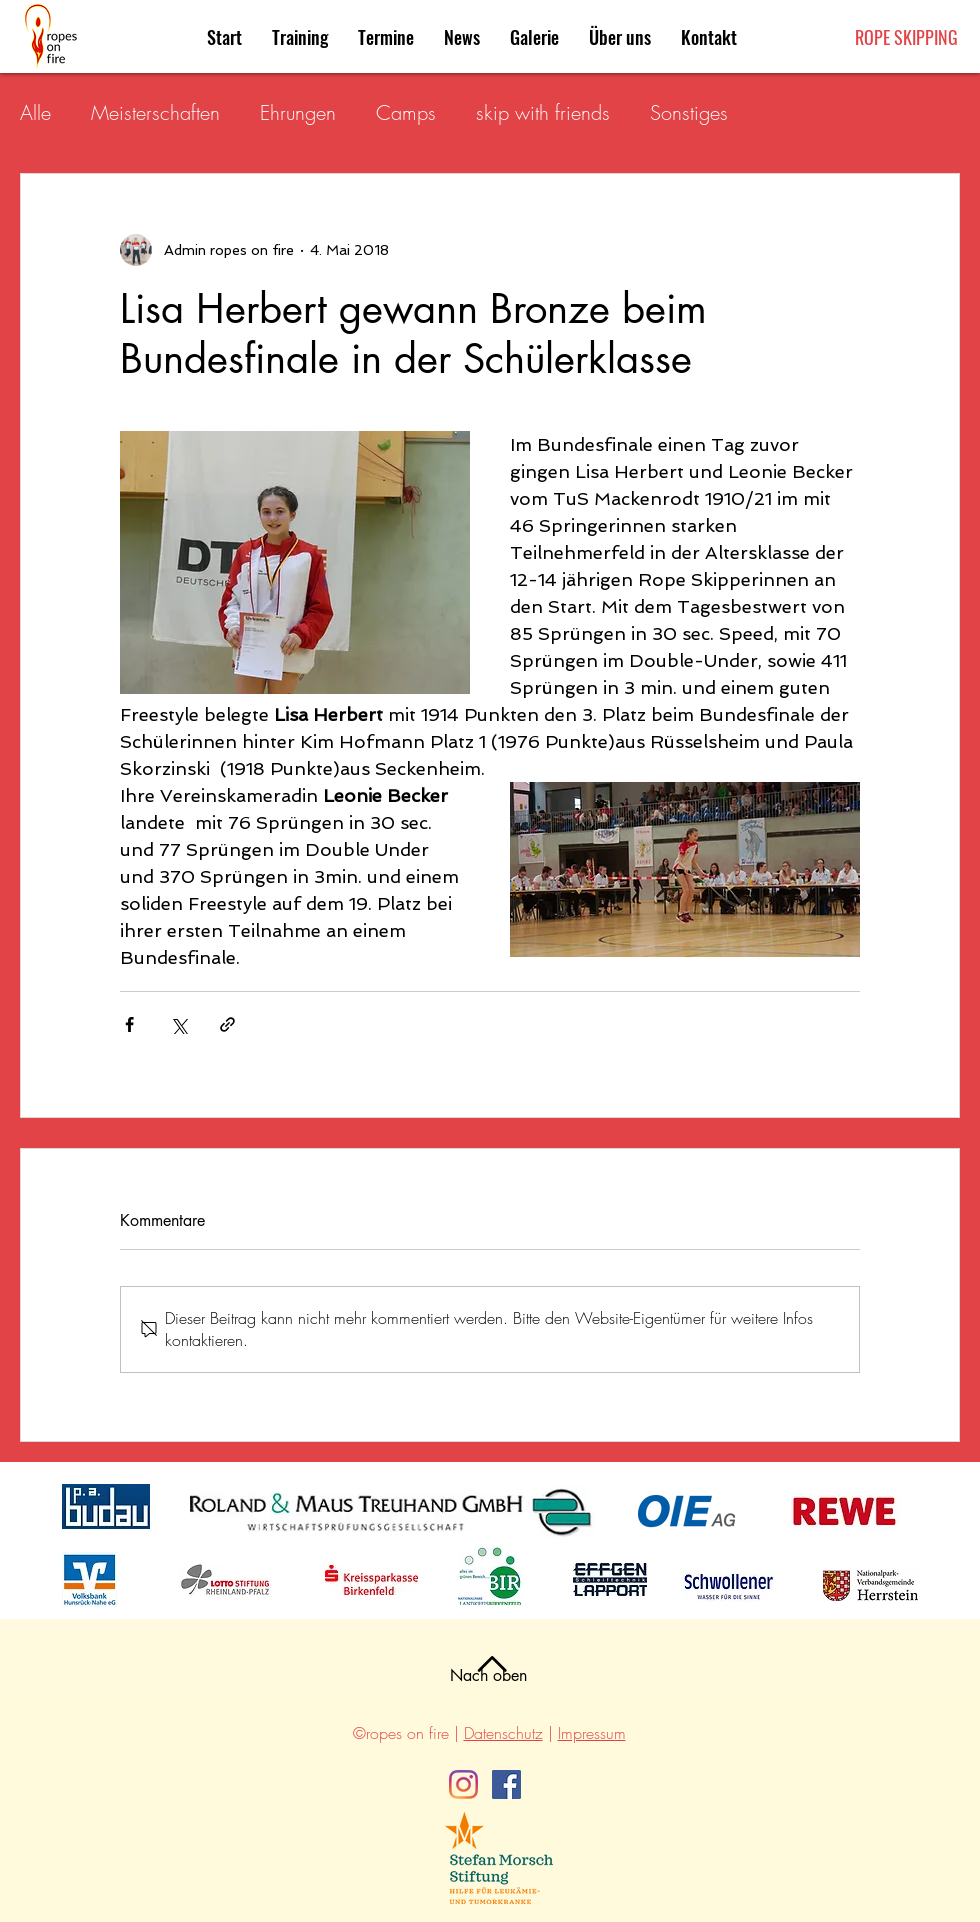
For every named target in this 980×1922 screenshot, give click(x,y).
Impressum (592, 1733)
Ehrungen (298, 112)
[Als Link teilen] (227, 1024)
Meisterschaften (155, 112)
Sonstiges (689, 112)
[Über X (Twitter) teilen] (178, 1024)
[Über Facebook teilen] (129, 1024)
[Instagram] (463, 1784)
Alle (35, 112)
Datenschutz (503, 1733)
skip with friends (543, 112)
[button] (386, 37)
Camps (406, 112)
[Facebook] (506, 1784)
